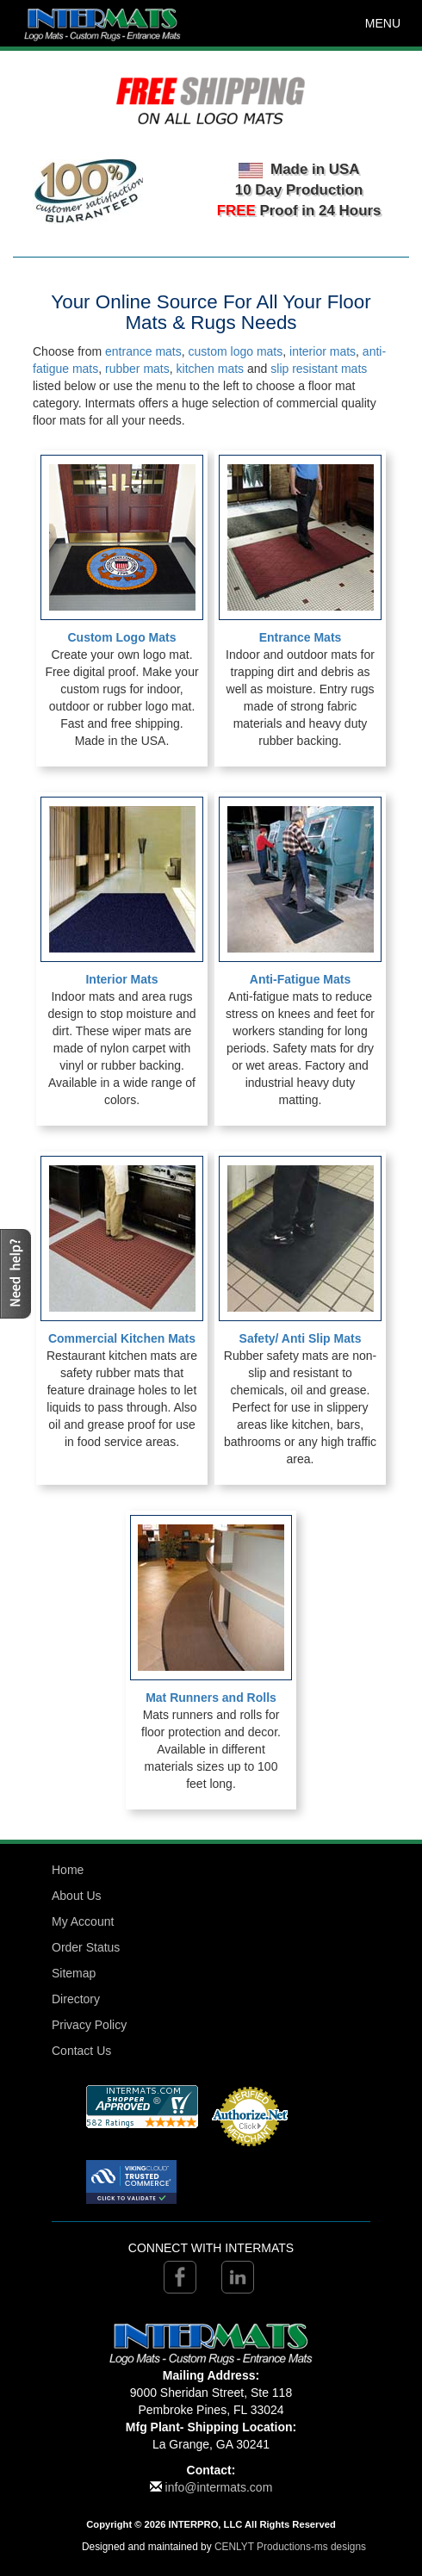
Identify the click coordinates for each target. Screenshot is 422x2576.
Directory (76, 1999)
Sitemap (74, 1973)
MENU (382, 23)
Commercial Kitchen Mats (121, 1338)
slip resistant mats (318, 369)
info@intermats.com (219, 2487)
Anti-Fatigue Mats (300, 979)
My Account (83, 1921)
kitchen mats (211, 369)
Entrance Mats (300, 637)
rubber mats (137, 369)
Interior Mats (121, 979)
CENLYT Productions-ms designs (290, 2547)
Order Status (86, 1947)
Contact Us (81, 2051)
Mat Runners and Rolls (211, 1697)
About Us (77, 1896)
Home (68, 1870)
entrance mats (143, 351)
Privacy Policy (89, 2025)
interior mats (322, 351)
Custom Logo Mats (122, 637)
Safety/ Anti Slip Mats (300, 1338)
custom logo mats (236, 351)
